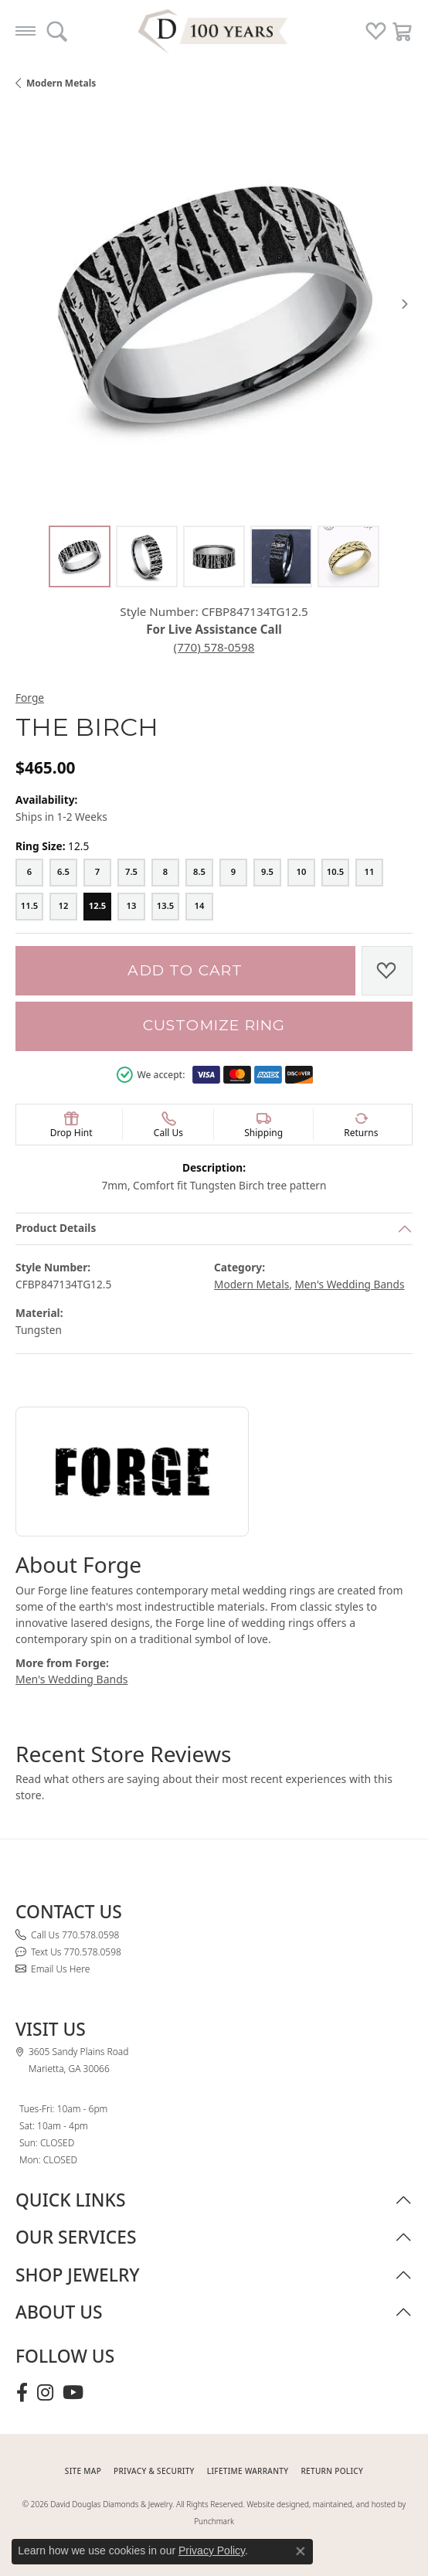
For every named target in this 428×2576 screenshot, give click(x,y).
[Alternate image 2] (147, 556)
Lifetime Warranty (248, 2470)
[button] (56, 30)
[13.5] (165, 906)
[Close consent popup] (300, 2551)
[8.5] (199, 872)
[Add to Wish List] (387, 970)
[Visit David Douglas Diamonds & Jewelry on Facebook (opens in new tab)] (22, 2393)
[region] (214, 304)
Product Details (55, 1227)
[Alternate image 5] (348, 556)
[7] (97, 872)
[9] (233, 872)
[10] (301, 872)
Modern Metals (61, 83)
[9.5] (267, 872)
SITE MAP (83, 2470)
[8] (165, 872)
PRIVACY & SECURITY (154, 2470)
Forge (29, 697)
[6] (29, 872)
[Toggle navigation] (25, 31)
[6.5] (63, 872)
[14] (199, 906)
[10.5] (335, 872)
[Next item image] (404, 303)
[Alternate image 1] (79, 556)
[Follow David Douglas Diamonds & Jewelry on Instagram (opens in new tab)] (45, 2393)
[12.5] (97, 906)
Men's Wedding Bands (349, 1284)
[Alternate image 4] (281, 556)
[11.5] (29, 906)
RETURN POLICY (332, 2470)
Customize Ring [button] (214, 1025)
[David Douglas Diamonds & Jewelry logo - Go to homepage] (214, 31)
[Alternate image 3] (214, 556)
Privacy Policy (211, 2550)
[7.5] (131, 872)
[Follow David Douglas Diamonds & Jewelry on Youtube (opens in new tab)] (73, 2393)
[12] (63, 906)
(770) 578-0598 (214, 647)
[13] (131, 906)
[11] (369, 872)
